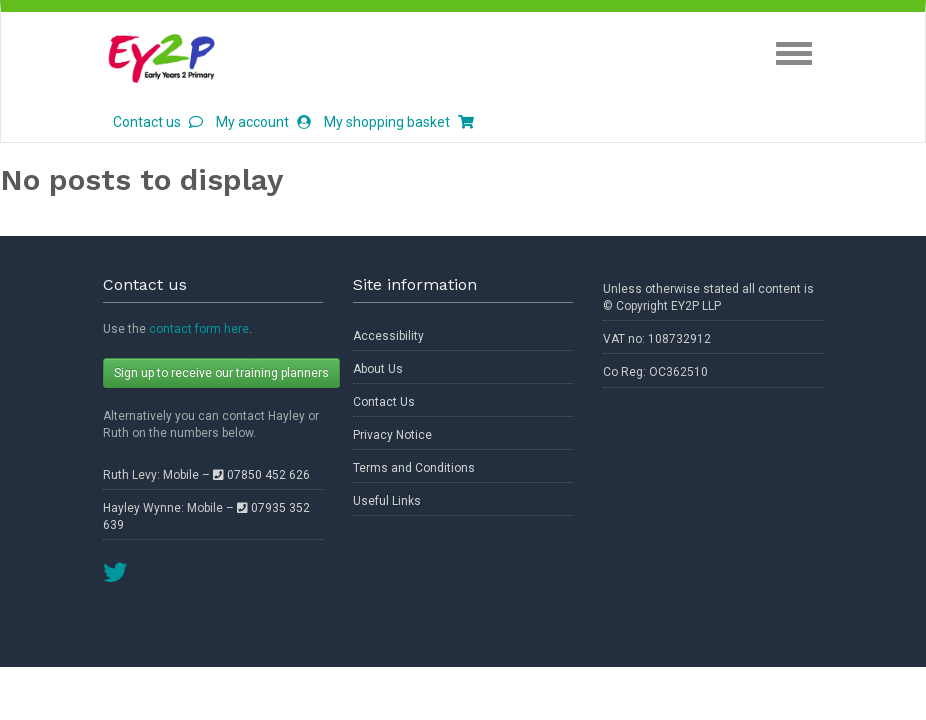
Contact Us (384, 402)
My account (263, 122)
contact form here (199, 329)
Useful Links (387, 501)
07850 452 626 (261, 475)
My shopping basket (399, 122)
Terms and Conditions (414, 468)
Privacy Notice (392, 435)
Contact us (158, 122)
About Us (378, 369)
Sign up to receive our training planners (221, 373)
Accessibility (388, 336)
